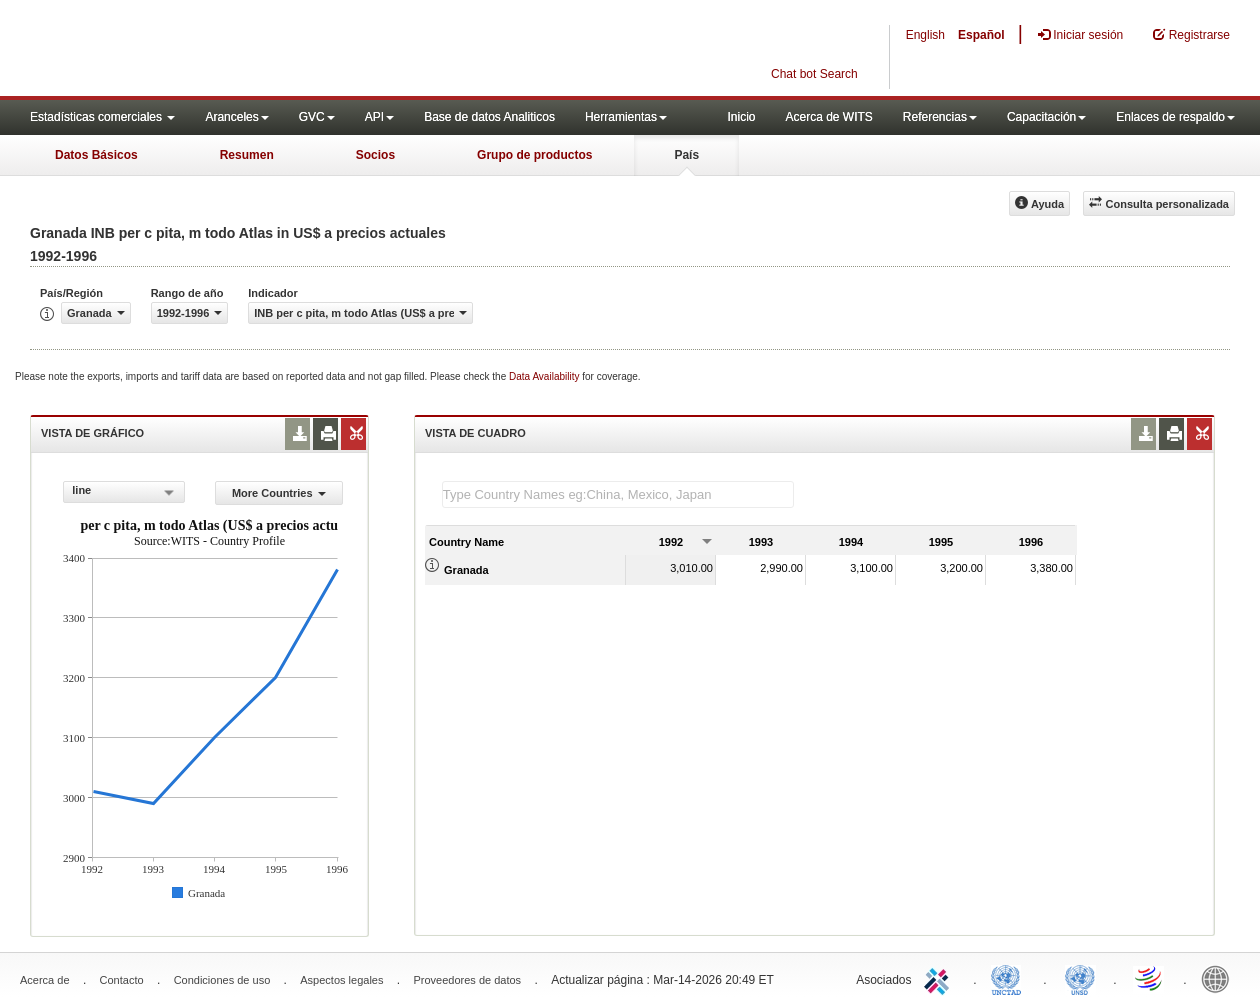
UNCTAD (1010, 978)
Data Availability (545, 376)
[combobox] (123, 492)
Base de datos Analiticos (489, 117)
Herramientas (626, 117)
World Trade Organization (1150, 978)
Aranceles (236, 117)
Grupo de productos (534, 155)
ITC (940, 978)
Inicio (741, 117)
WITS (200, 50)
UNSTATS (1080, 978)
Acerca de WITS (828, 117)
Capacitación (1046, 117)
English (925, 35)
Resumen (247, 155)
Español (981, 35)
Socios (375, 155)
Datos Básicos (96, 155)
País (686, 155)
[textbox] (618, 494)
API (379, 117)
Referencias (940, 117)
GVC (317, 117)
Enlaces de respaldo (1175, 117)
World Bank (1220, 978)
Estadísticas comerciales (102, 117)
